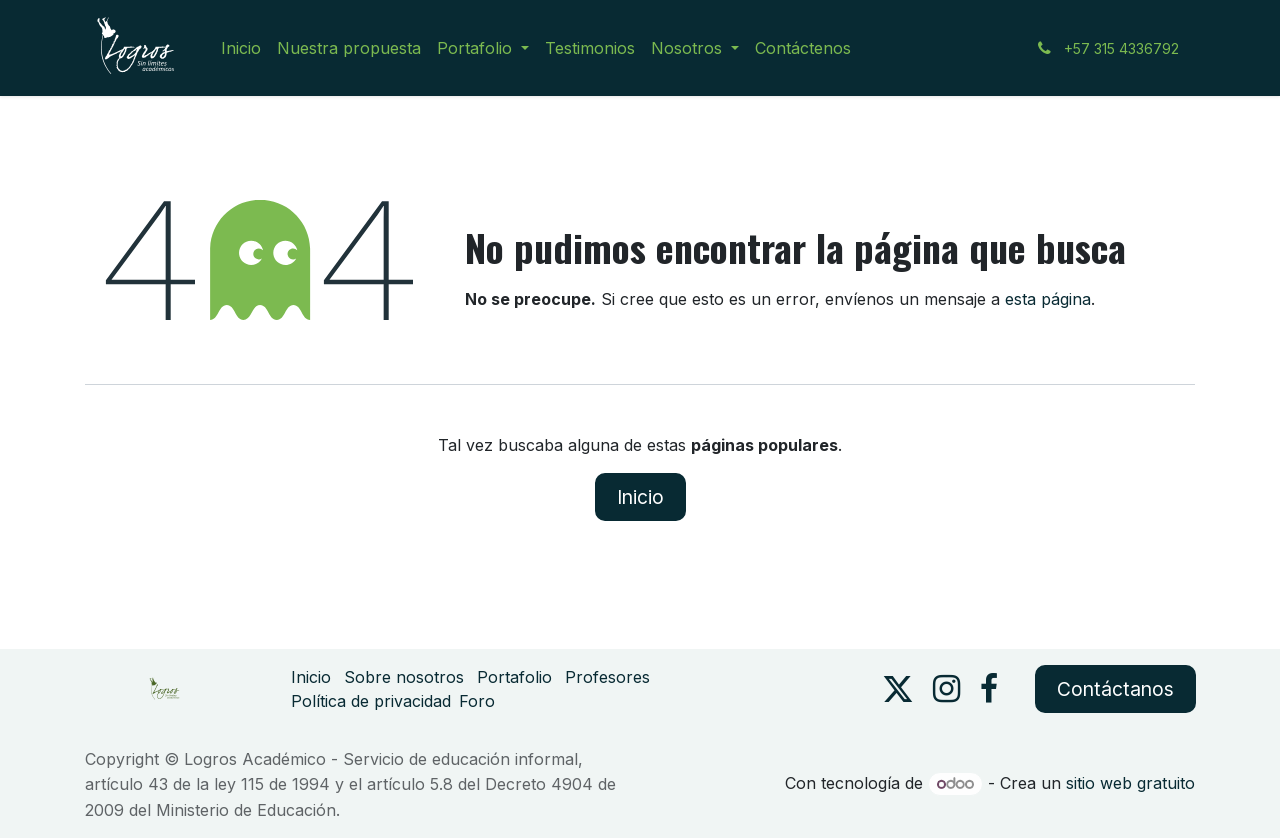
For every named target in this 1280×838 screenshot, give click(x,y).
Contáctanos (1115, 689)
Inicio (640, 497)
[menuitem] (241, 48)
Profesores (607, 677)
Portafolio (514, 677)
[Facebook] (989, 689)
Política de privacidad (371, 701)
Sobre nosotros (404, 677)
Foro (477, 701)
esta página (1048, 299)
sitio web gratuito (1130, 783)
